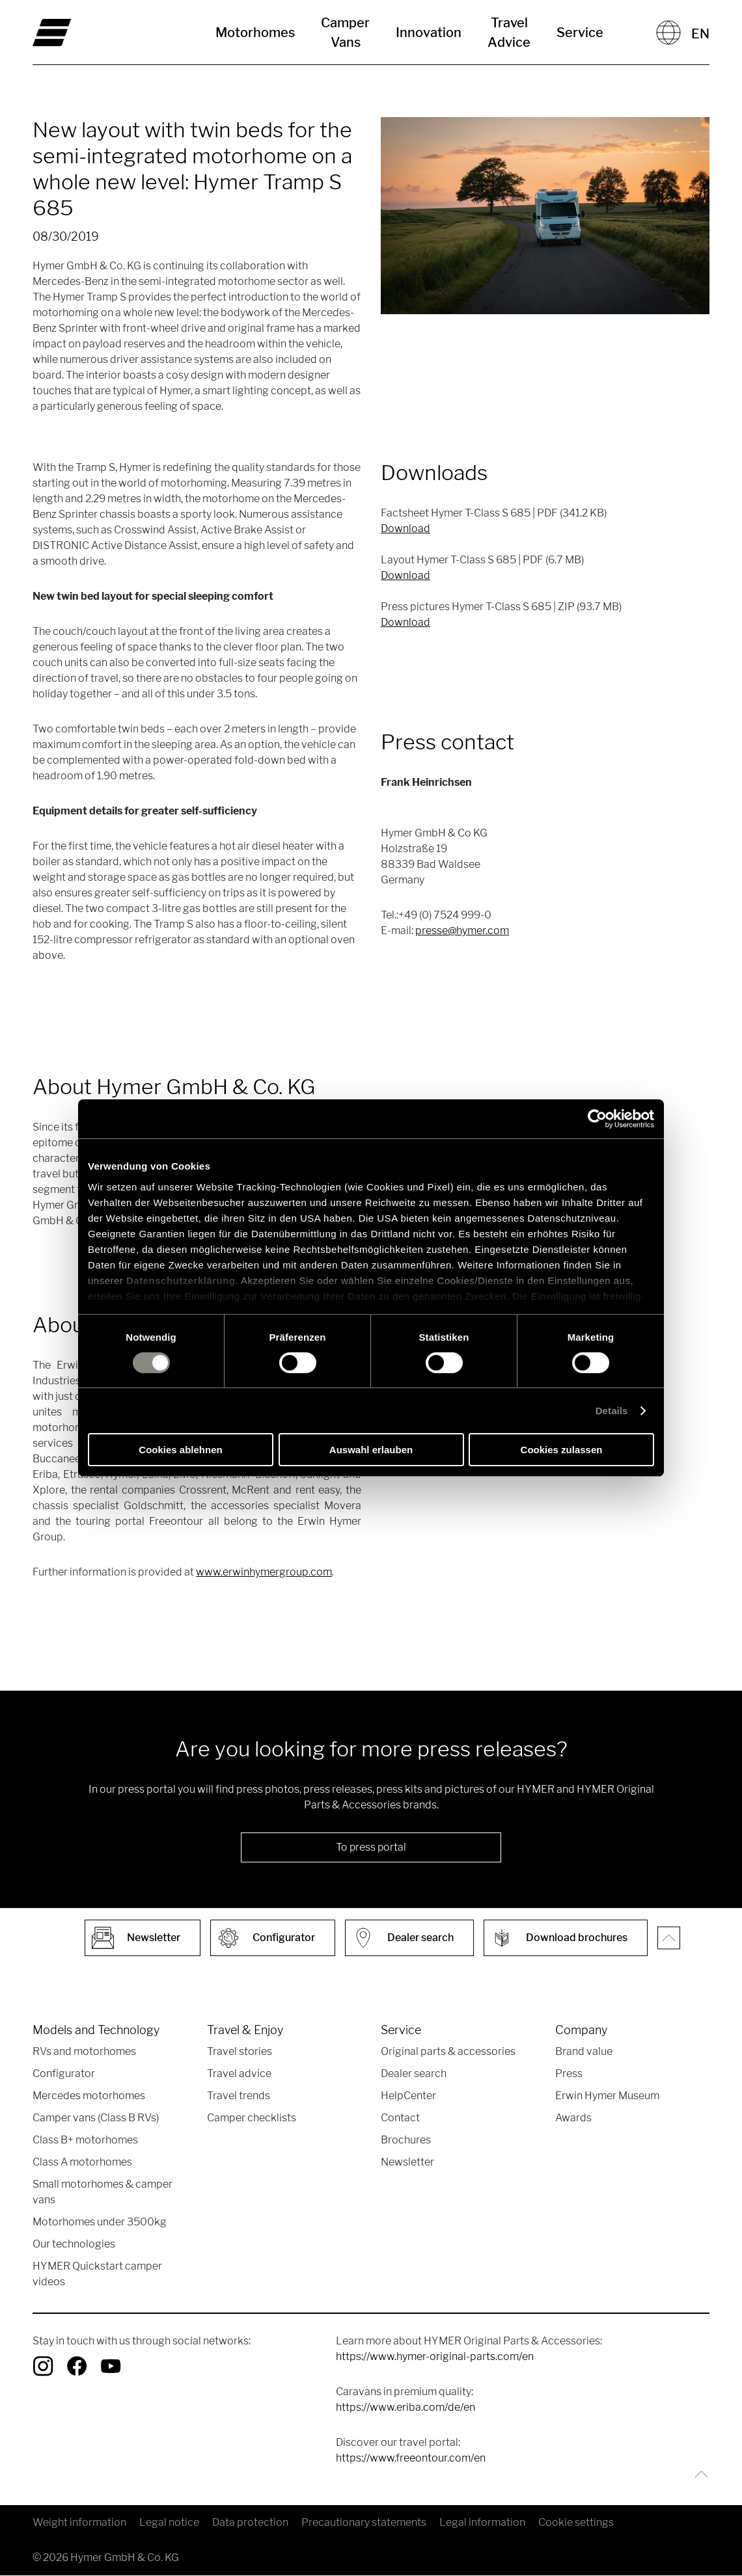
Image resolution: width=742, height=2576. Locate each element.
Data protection (250, 2523)
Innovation (428, 32)
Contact (400, 2118)
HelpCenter (408, 2096)
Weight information (79, 2523)
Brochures (406, 2140)
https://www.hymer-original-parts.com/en (435, 2357)
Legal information (482, 2523)
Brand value (583, 2052)
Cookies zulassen (562, 1449)
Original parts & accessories (448, 2052)
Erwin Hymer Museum (607, 2096)
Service (579, 32)
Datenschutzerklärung (181, 1279)
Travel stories (239, 2052)
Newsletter (407, 2162)
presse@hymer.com (462, 930)
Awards (573, 2118)
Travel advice (239, 2074)
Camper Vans (345, 32)
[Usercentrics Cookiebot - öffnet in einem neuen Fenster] (597, 1119)
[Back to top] (698, 2474)
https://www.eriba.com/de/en (405, 2408)
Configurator (64, 2074)
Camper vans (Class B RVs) (96, 2118)
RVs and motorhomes (84, 2052)
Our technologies (74, 2244)
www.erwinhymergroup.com (264, 1572)
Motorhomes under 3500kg (100, 2222)
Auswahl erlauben (371, 1449)
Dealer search (414, 2074)
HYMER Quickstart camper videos (97, 2274)
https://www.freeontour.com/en (411, 2458)
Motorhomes (255, 32)
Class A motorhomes (82, 2162)
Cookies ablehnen (180, 1449)
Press (569, 2074)
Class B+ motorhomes (85, 2140)
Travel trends (238, 2096)
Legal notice (169, 2523)
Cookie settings (576, 2523)
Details (612, 1410)
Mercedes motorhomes (89, 2096)
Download (405, 528)
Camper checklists (251, 2118)
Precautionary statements (363, 2523)
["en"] (85, 32)
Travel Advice (509, 32)
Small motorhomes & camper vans (102, 2193)
